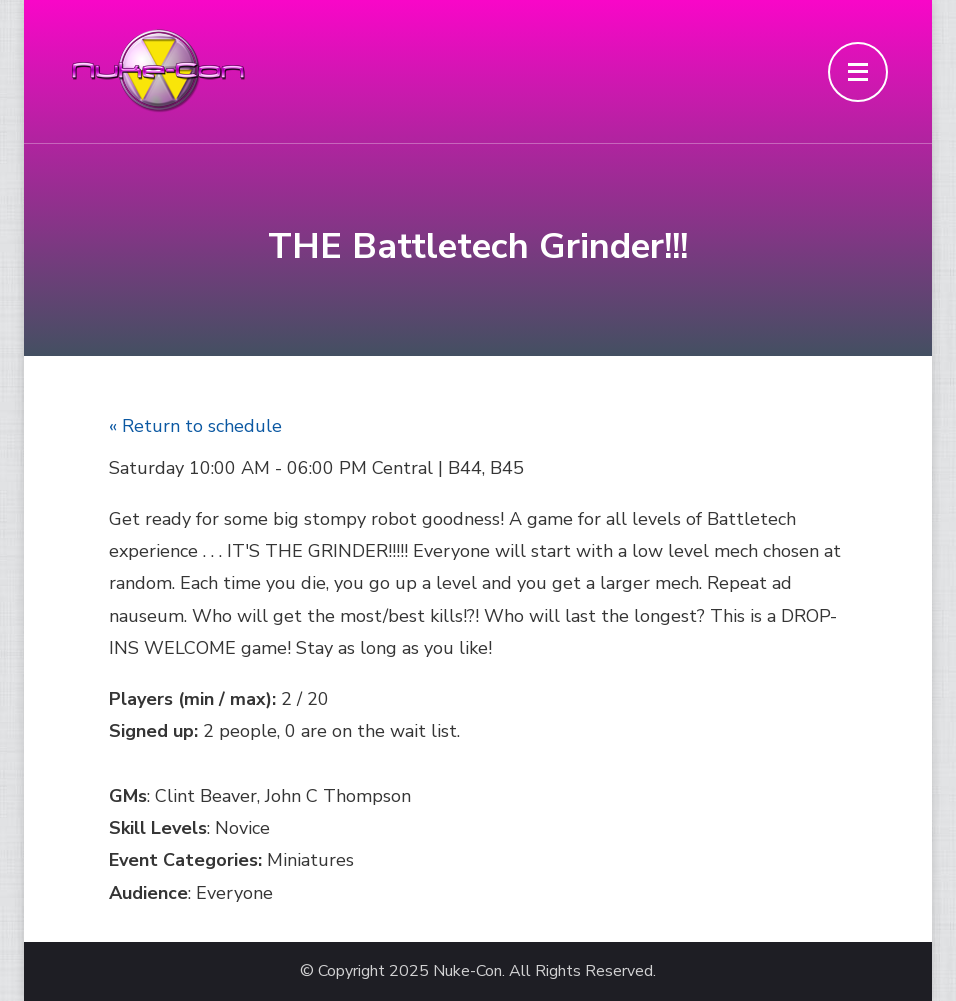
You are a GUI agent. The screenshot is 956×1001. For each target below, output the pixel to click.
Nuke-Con (467, 971)
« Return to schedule (195, 426)
